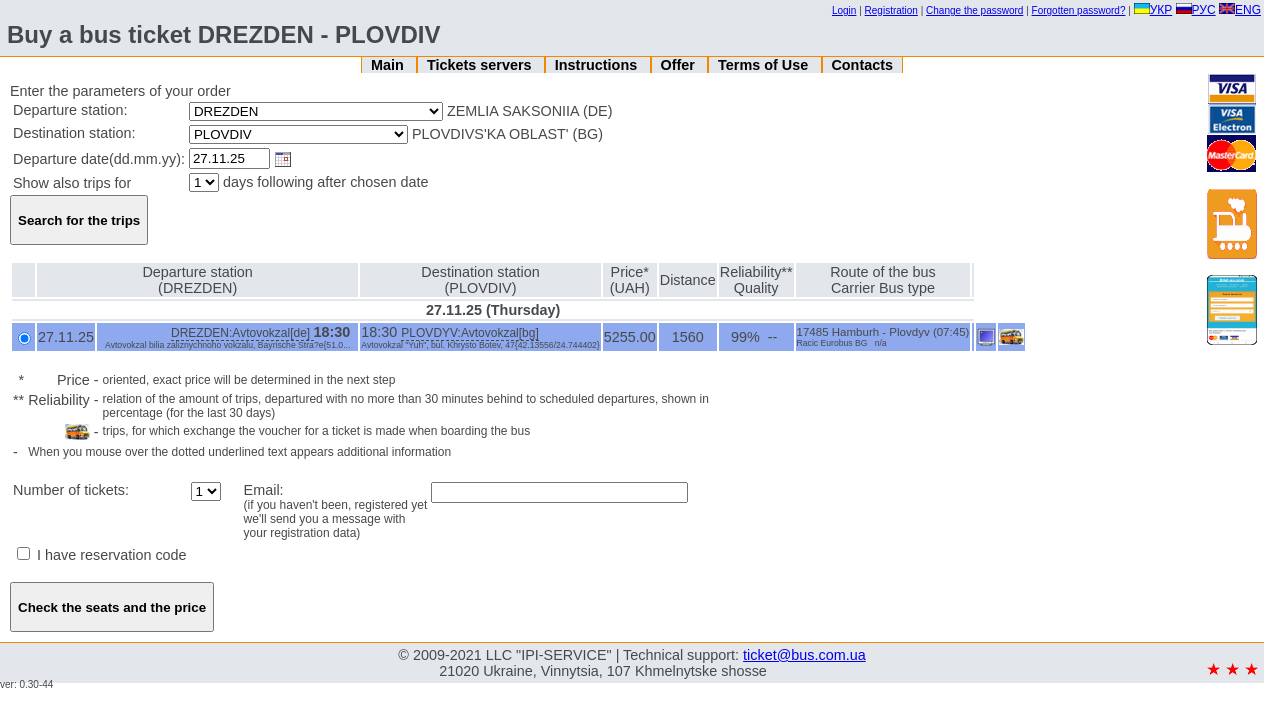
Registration (891, 10)
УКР (1153, 10)
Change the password (974, 10)
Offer (679, 65)
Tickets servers (481, 65)
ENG (1240, 10)
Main (389, 65)
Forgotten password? (1079, 10)
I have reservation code (102, 555)
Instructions (598, 65)
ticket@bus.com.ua (804, 655)
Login (844, 10)
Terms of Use (765, 65)
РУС (1196, 10)
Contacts (862, 65)
